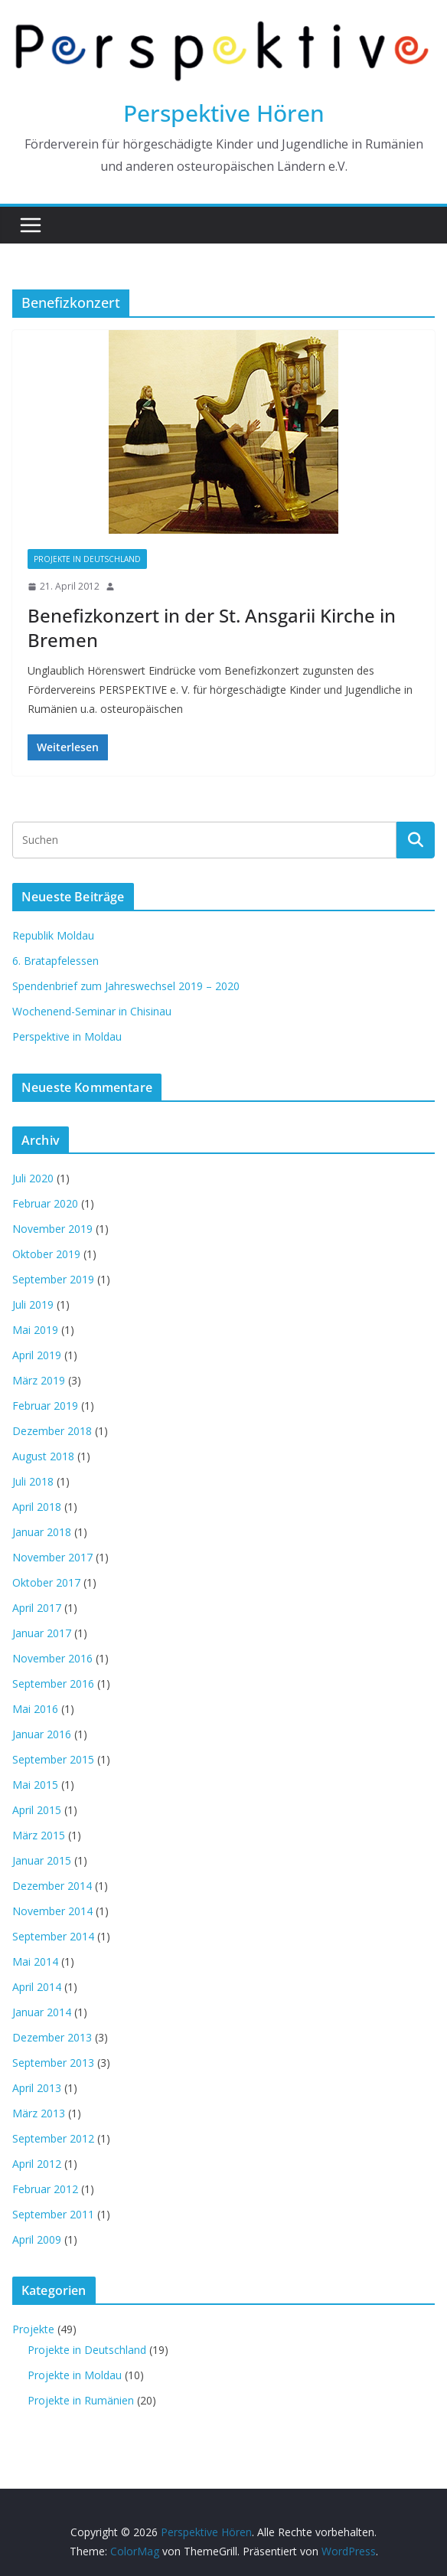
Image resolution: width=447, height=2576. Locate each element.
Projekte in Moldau (75, 2375)
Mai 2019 (35, 1329)
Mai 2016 (35, 1709)
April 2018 (36, 1506)
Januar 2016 (41, 1734)
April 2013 (36, 2088)
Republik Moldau (53, 935)
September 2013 (53, 2062)
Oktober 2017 (46, 1582)
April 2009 (36, 2239)
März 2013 (38, 2113)
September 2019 (53, 1279)
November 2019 (52, 1228)
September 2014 (53, 1936)
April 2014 (36, 1986)
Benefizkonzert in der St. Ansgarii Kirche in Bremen (212, 627)
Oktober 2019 (46, 1254)
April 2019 (36, 1355)
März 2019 (38, 1380)
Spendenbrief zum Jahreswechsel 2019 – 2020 (126, 986)
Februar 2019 (45, 1405)
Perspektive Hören (224, 113)
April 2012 (36, 2163)
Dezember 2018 (52, 1431)
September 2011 (53, 2214)
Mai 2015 (35, 1784)
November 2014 (52, 1911)
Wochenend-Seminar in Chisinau (91, 1011)
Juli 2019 (33, 1304)
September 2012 (53, 2138)
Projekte (33, 2329)
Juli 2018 (33, 1481)
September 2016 (53, 1683)
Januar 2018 (41, 1532)
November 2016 (52, 1658)
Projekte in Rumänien (81, 2400)
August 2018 (43, 1456)
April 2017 (36, 1607)
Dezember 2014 (52, 1885)
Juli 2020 (33, 1178)
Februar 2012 (45, 2189)
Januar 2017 (41, 1633)
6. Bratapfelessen (55, 960)
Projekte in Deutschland (87, 559)
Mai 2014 (35, 1961)
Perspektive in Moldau (67, 1036)
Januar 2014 (41, 2012)
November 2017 (52, 1557)
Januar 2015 (41, 1860)
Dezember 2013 (52, 2037)
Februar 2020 (45, 1203)
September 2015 (53, 1759)
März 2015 (38, 1835)
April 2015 (36, 1810)
